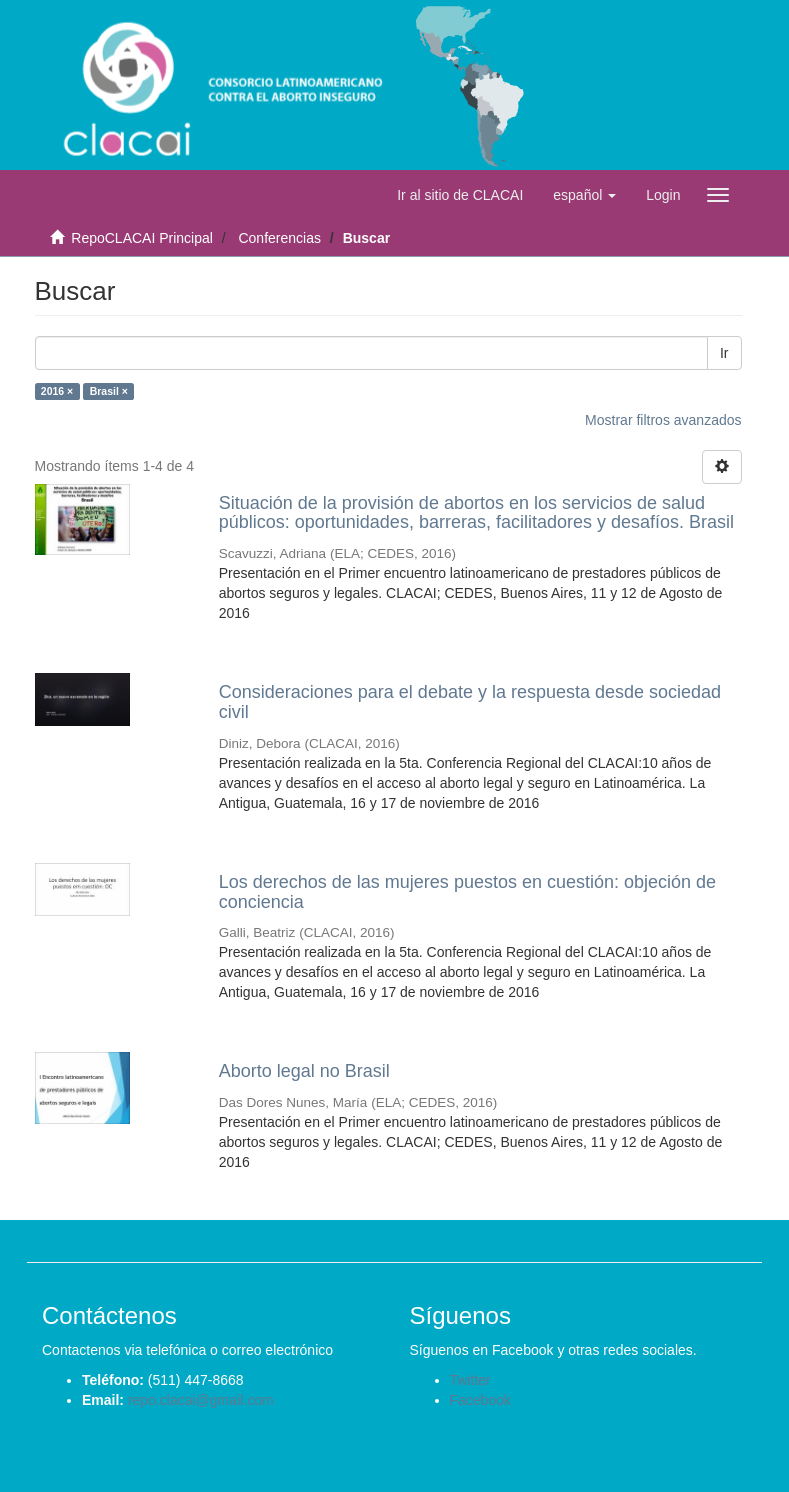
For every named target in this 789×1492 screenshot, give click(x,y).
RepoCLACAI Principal (142, 238)
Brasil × (109, 391)
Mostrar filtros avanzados (663, 420)
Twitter (470, 1380)
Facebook (480, 1400)
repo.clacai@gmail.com (201, 1400)
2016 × (57, 391)
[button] (584, 195)
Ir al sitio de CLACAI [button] (460, 195)
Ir (724, 353)
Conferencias (279, 238)
